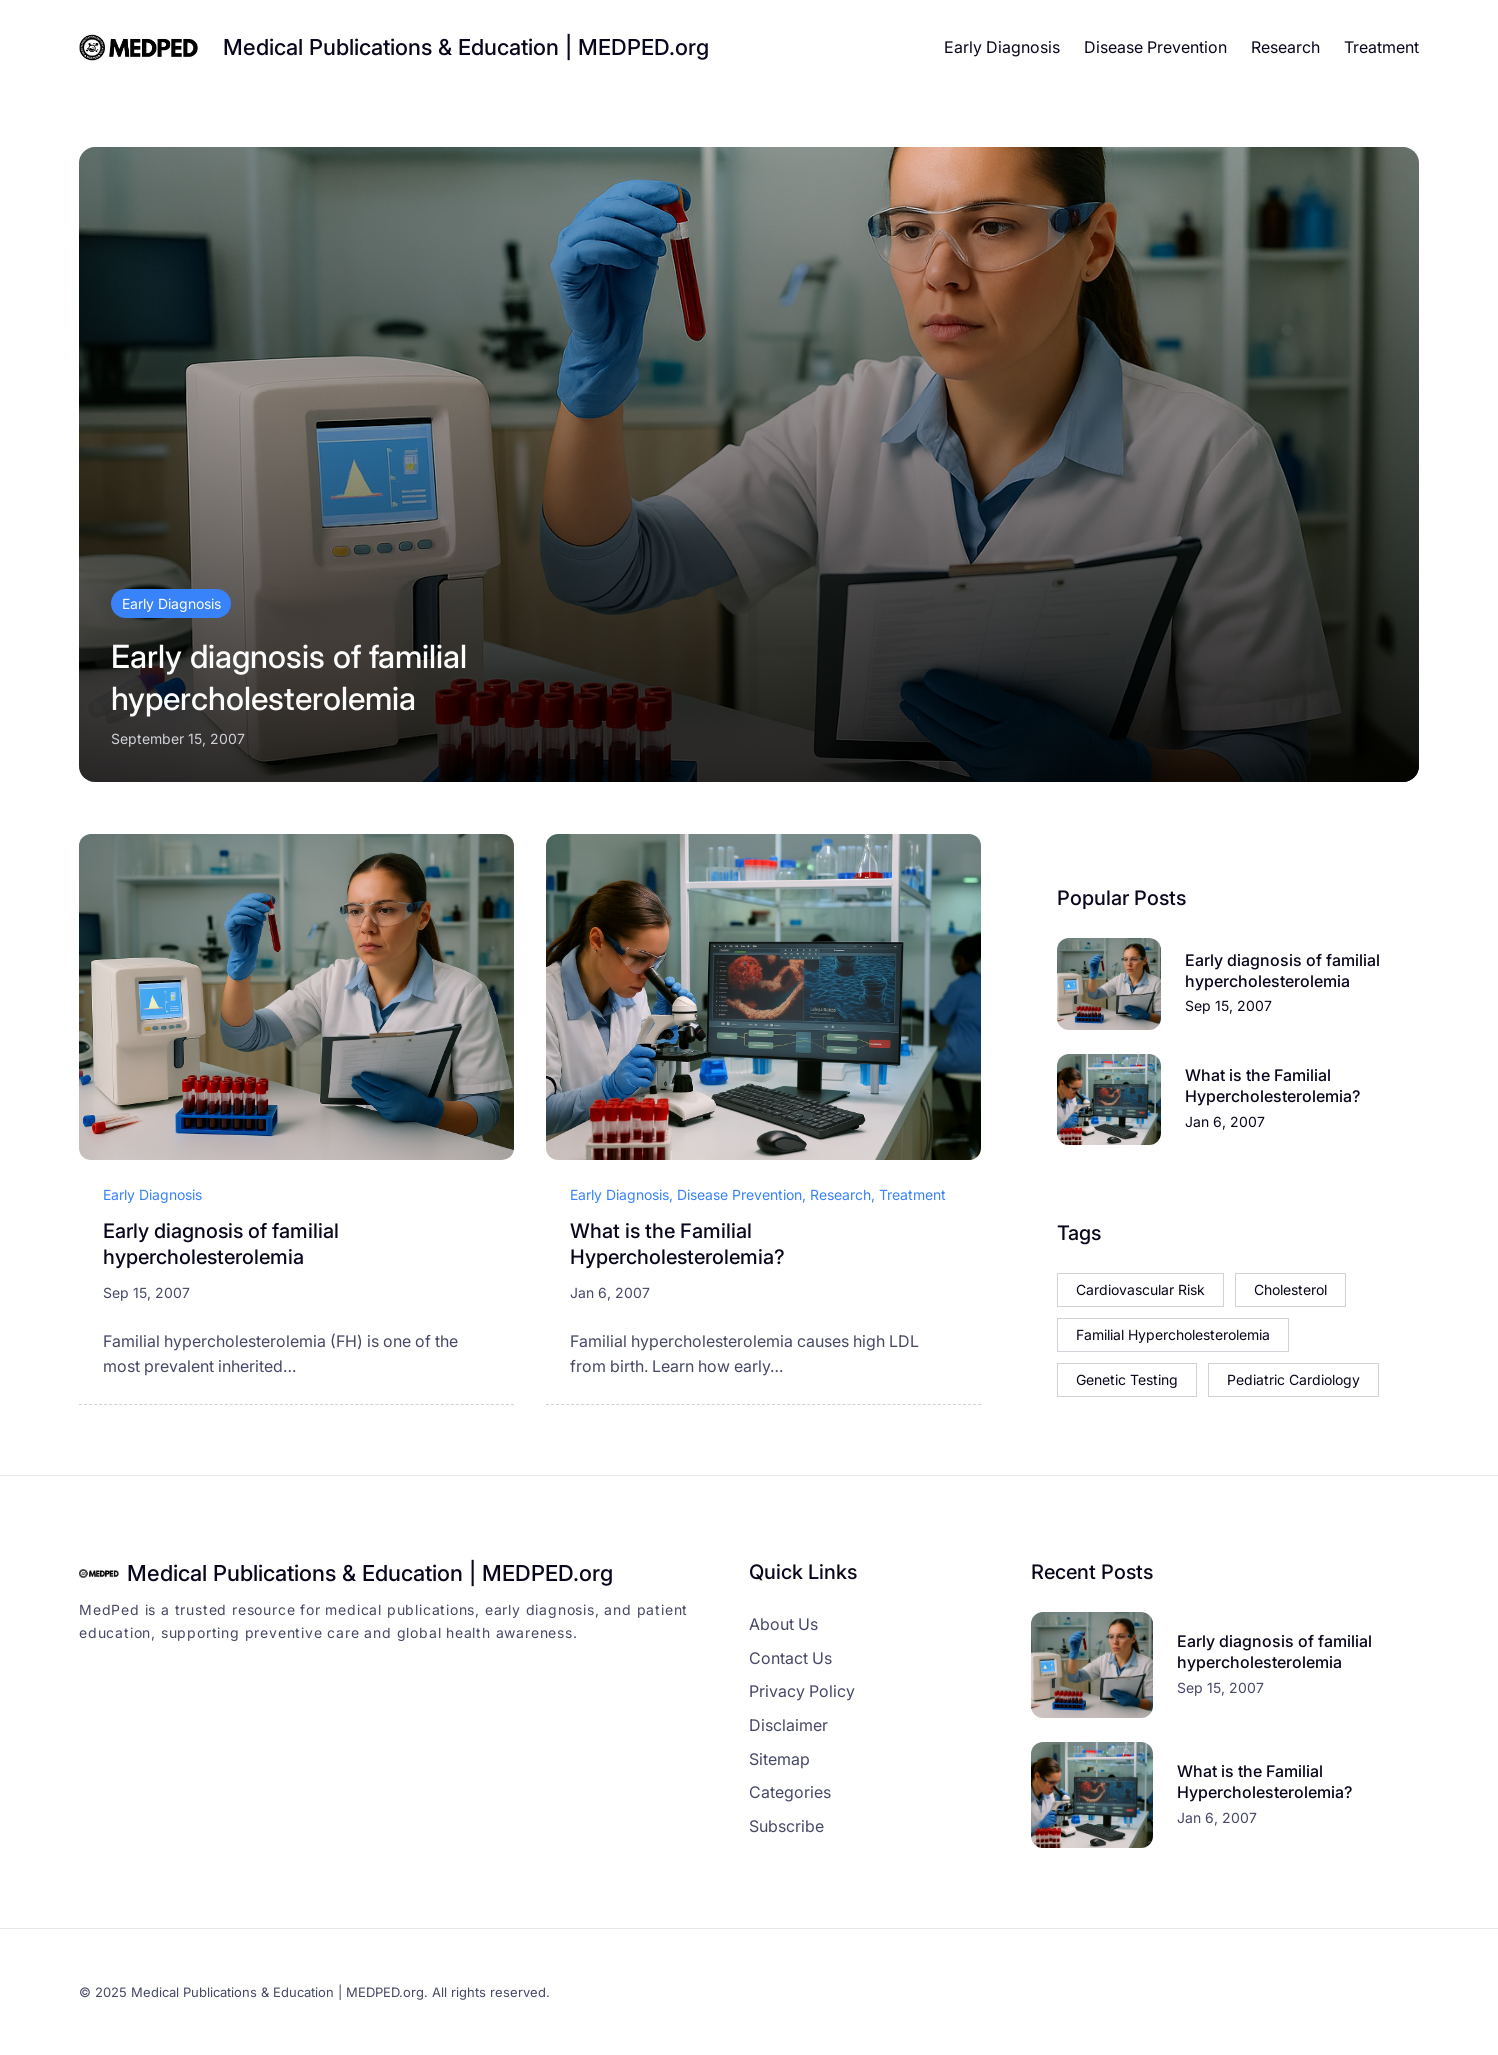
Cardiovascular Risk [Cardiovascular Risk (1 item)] (1140, 1289)
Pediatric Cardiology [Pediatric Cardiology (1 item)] (1293, 1379)
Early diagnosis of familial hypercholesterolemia (289, 677)
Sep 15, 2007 (146, 1292)
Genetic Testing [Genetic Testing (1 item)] (1127, 1379)
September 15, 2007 (178, 738)
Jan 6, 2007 (610, 1292)
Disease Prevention (739, 1194)
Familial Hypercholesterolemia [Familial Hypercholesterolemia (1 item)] (1173, 1334)
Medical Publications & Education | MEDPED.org (466, 47)
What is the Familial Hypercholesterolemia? (677, 1244)
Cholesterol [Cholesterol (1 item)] (1290, 1289)
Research (840, 1194)
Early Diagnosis (171, 603)
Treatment (912, 1194)
